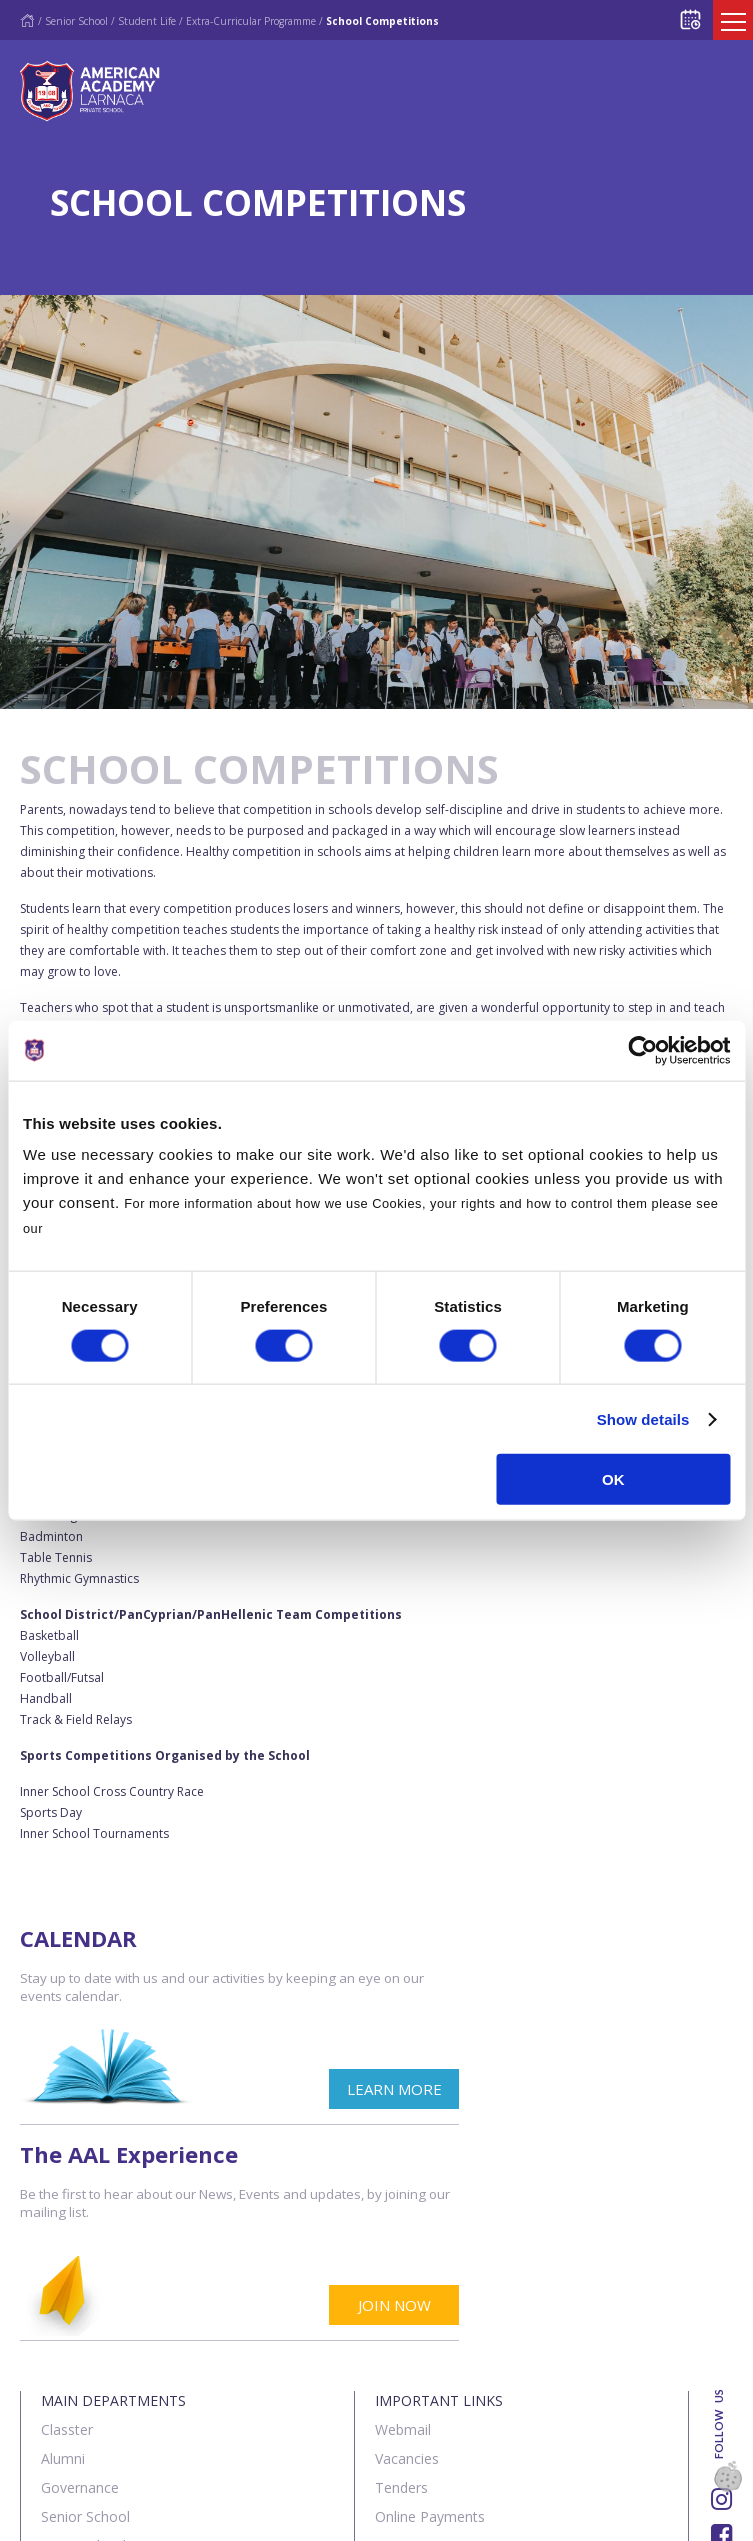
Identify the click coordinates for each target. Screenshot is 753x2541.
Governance (80, 2272)
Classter (67, 2214)
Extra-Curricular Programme (251, 21)
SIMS (391, 2359)
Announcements (428, 2330)
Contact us (148, 2514)
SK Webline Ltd (229, 2464)
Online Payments (430, 2301)
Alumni (63, 2243)
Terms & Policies (271, 2514)
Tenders (401, 2272)
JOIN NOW (668, 2090)
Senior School (76, 21)
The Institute (82, 2359)
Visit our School (425, 2388)
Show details (643, 1418)
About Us (54, 2514)
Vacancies (407, 2243)
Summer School (92, 2417)
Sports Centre (85, 2388)
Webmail (403, 2214)
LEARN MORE (291, 2090)
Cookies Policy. (97, 1228)
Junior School (83, 2330)
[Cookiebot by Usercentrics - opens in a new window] (642, 1050)
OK (613, 1479)
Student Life (147, 21)
